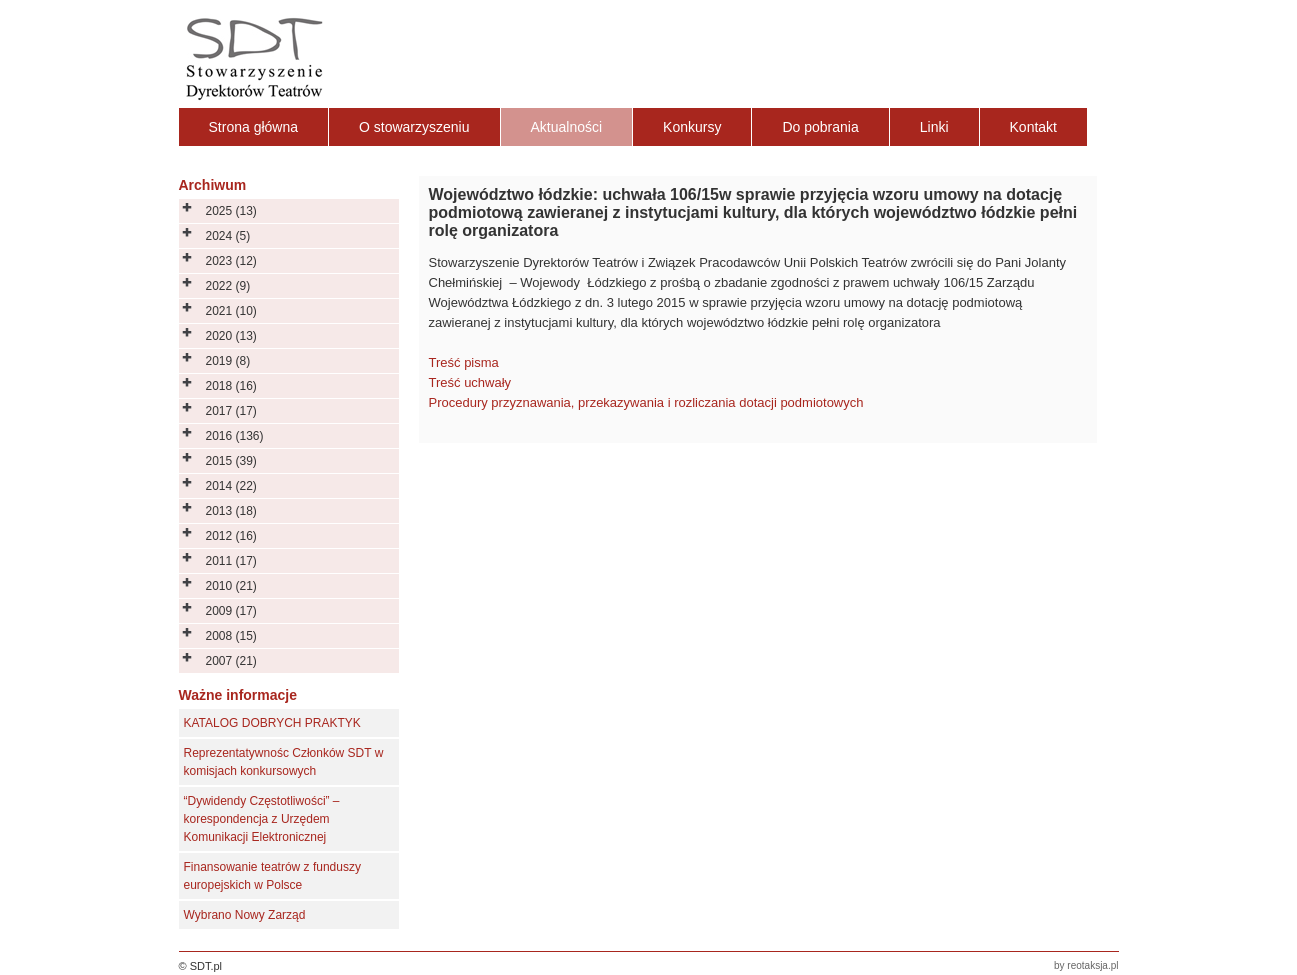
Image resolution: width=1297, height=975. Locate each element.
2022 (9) (228, 286)
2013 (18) (231, 511)
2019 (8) (228, 361)
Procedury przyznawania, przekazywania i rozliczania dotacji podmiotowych (646, 402)
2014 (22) (231, 486)
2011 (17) (231, 561)
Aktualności (567, 127)
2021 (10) (231, 311)
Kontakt (1033, 127)
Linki (934, 127)
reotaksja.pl (1092, 965)
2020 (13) (231, 336)
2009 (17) (231, 611)
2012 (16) (231, 536)
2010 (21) (231, 586)
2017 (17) (231, 411)
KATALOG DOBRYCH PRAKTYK (272, 723)
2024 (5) (228, 236)
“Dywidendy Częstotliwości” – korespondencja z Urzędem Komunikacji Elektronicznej (262, 819)
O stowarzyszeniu (414, 127)
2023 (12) (231, 261)
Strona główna (254, 127)
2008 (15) (231, 636)
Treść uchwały (470, 382)
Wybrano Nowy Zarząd (245, 915)
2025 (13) (231, 211)
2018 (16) (231, 386)
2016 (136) (235, 436)
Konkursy (692, 127)
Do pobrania (820, 127)
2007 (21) (231, 661)
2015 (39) (231, 461)
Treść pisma (464, 362)
